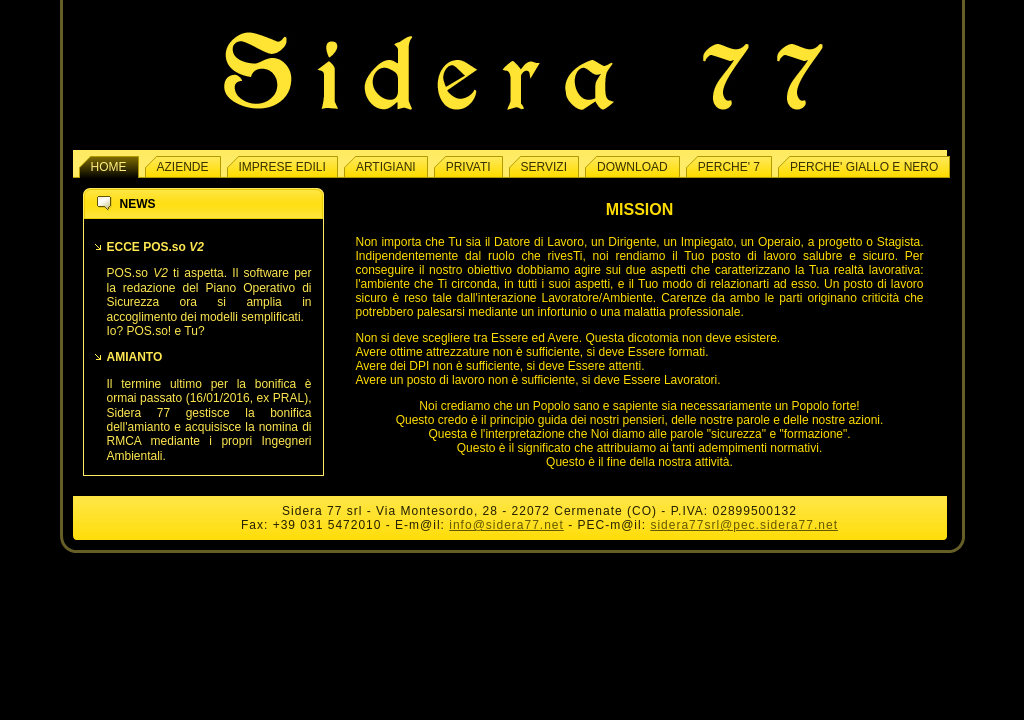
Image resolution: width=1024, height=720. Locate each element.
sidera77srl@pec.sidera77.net (744, 525)
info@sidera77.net (506, 525)
